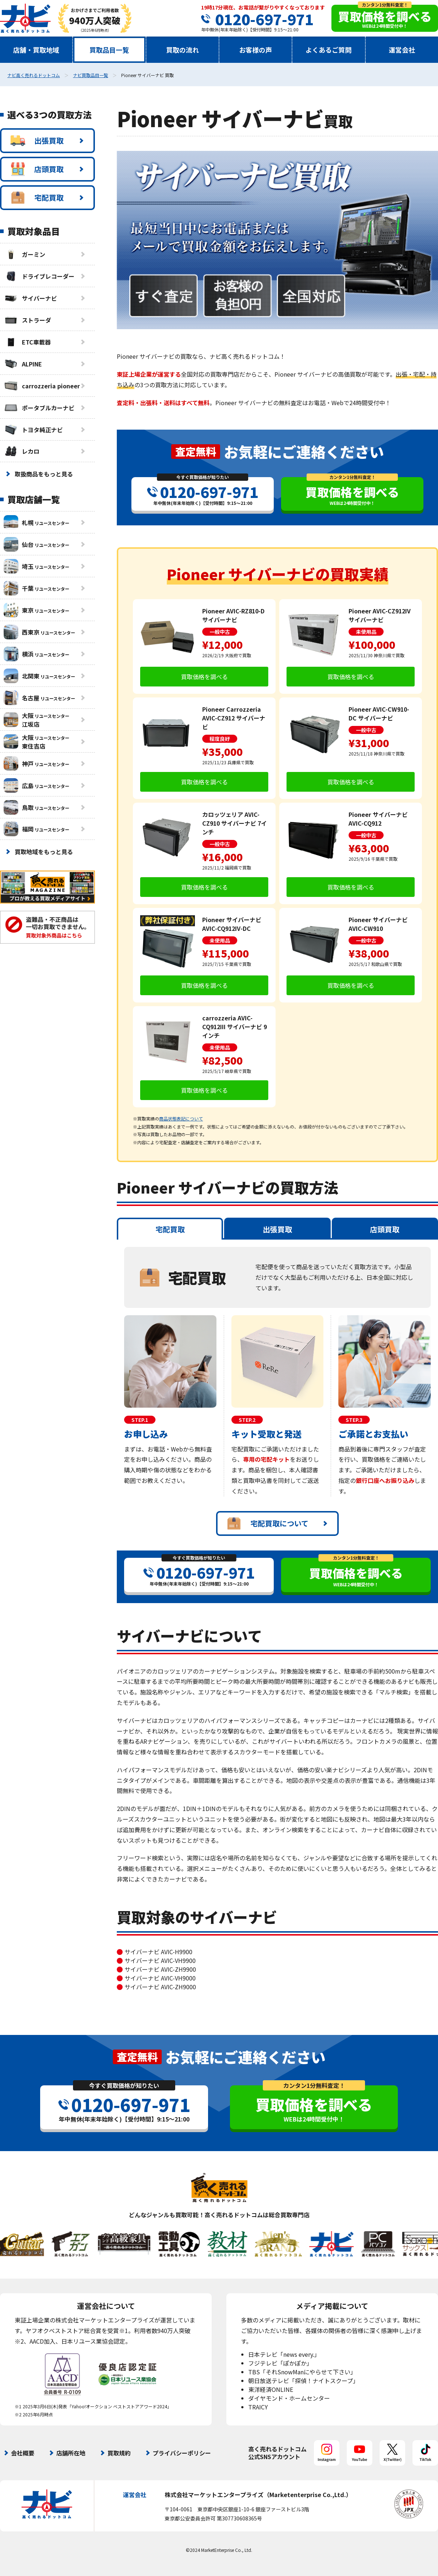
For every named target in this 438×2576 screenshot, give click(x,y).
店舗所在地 (70, 2452)
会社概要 (22, 2452)
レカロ (21, 451)
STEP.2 (247, 1419)
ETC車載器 (27, 341)
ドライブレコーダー (39, 276)
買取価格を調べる (204, 676)
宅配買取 (37, 197)
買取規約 (119, 2452)
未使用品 (366, 631)
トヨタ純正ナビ (33, 429)
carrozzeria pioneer (42, 385)
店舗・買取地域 (36, 49)
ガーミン (24, 254)
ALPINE (23, 363)
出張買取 (37, 140)
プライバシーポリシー (182, 2452)
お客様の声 (255, 49)
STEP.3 (354, 1419)
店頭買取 (37, 169)
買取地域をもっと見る (44, 851)
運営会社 (402, 49)
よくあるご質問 (328, 49)
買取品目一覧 (109, 49)
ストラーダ (27, 320)
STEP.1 (139, 1419)
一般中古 (220, 631)
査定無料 (195, 451)
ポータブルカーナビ (39, 407)
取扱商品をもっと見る (44, 473)
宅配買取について (267, 1523)
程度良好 (220, 738)
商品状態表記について (181, 1118)
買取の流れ (182, 49)
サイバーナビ (30, 298)
